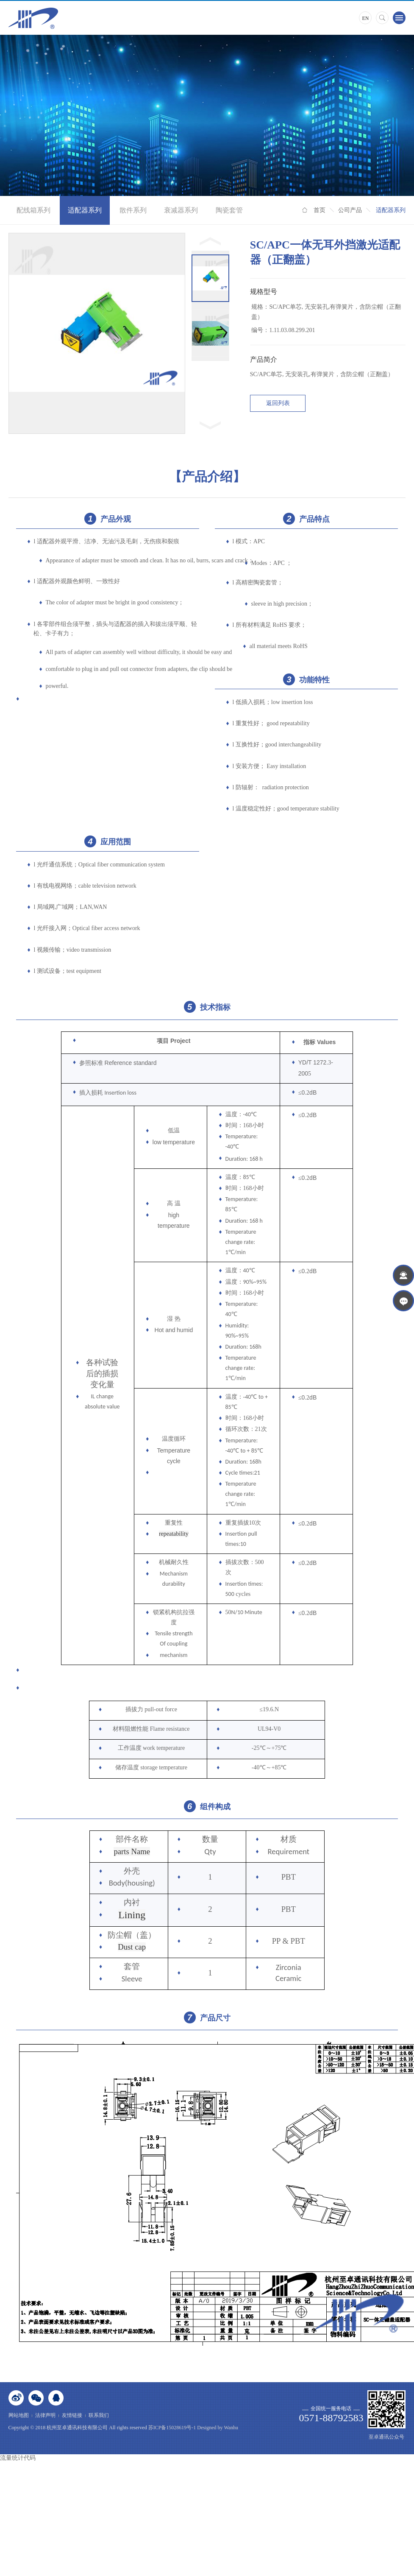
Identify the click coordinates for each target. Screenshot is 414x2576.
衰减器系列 (181, 210)
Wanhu (230, 2428)
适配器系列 (85, 210)
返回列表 (278, 403)
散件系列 (133, 210)
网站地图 (18, 2415)
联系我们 (99, 2415)
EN (365, 18)
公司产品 (350, 210)
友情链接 (72, 2415)
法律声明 (45, 2415)
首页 (319, 210)
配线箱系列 (33, 210)
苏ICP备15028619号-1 (172, 2428)
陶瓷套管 (229, 210)
